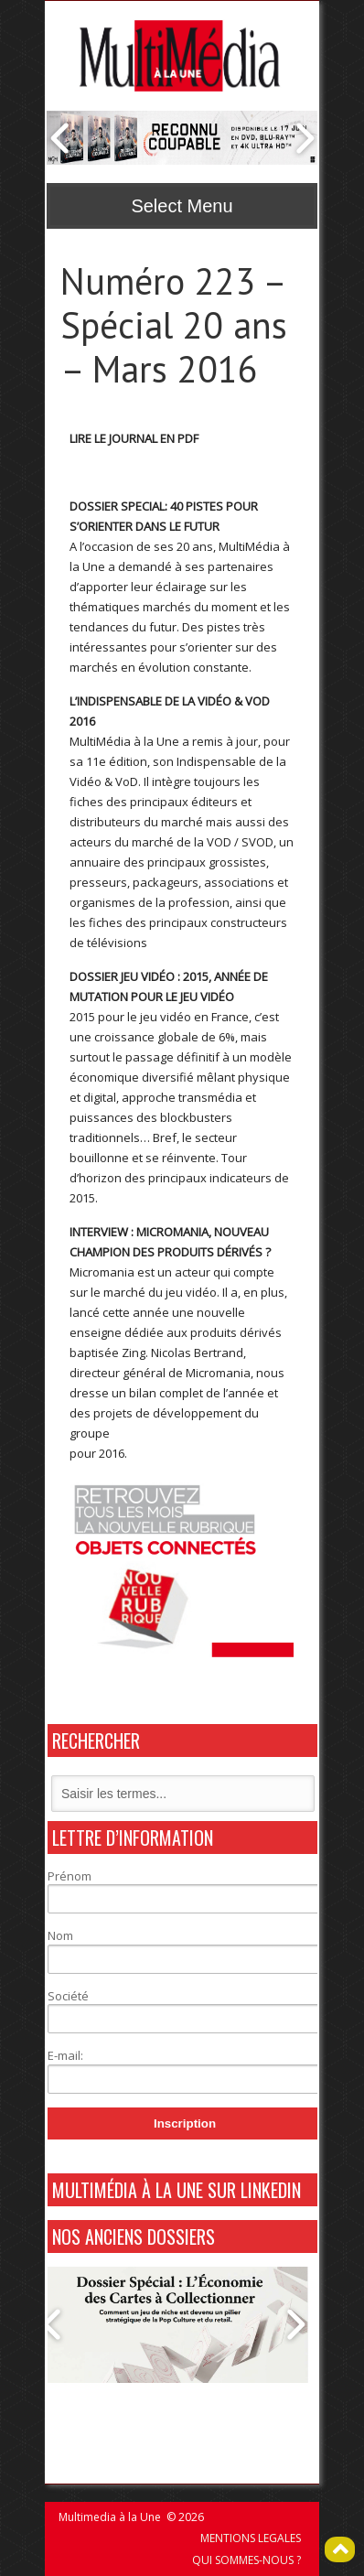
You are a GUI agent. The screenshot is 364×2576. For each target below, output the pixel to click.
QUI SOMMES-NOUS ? (246, 2560)
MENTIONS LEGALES (250, 2538)
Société (68, 1996)
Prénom (69, 1876)
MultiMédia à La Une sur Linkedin (176, 2190)
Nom (60, 1935)
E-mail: (65, 2055)
